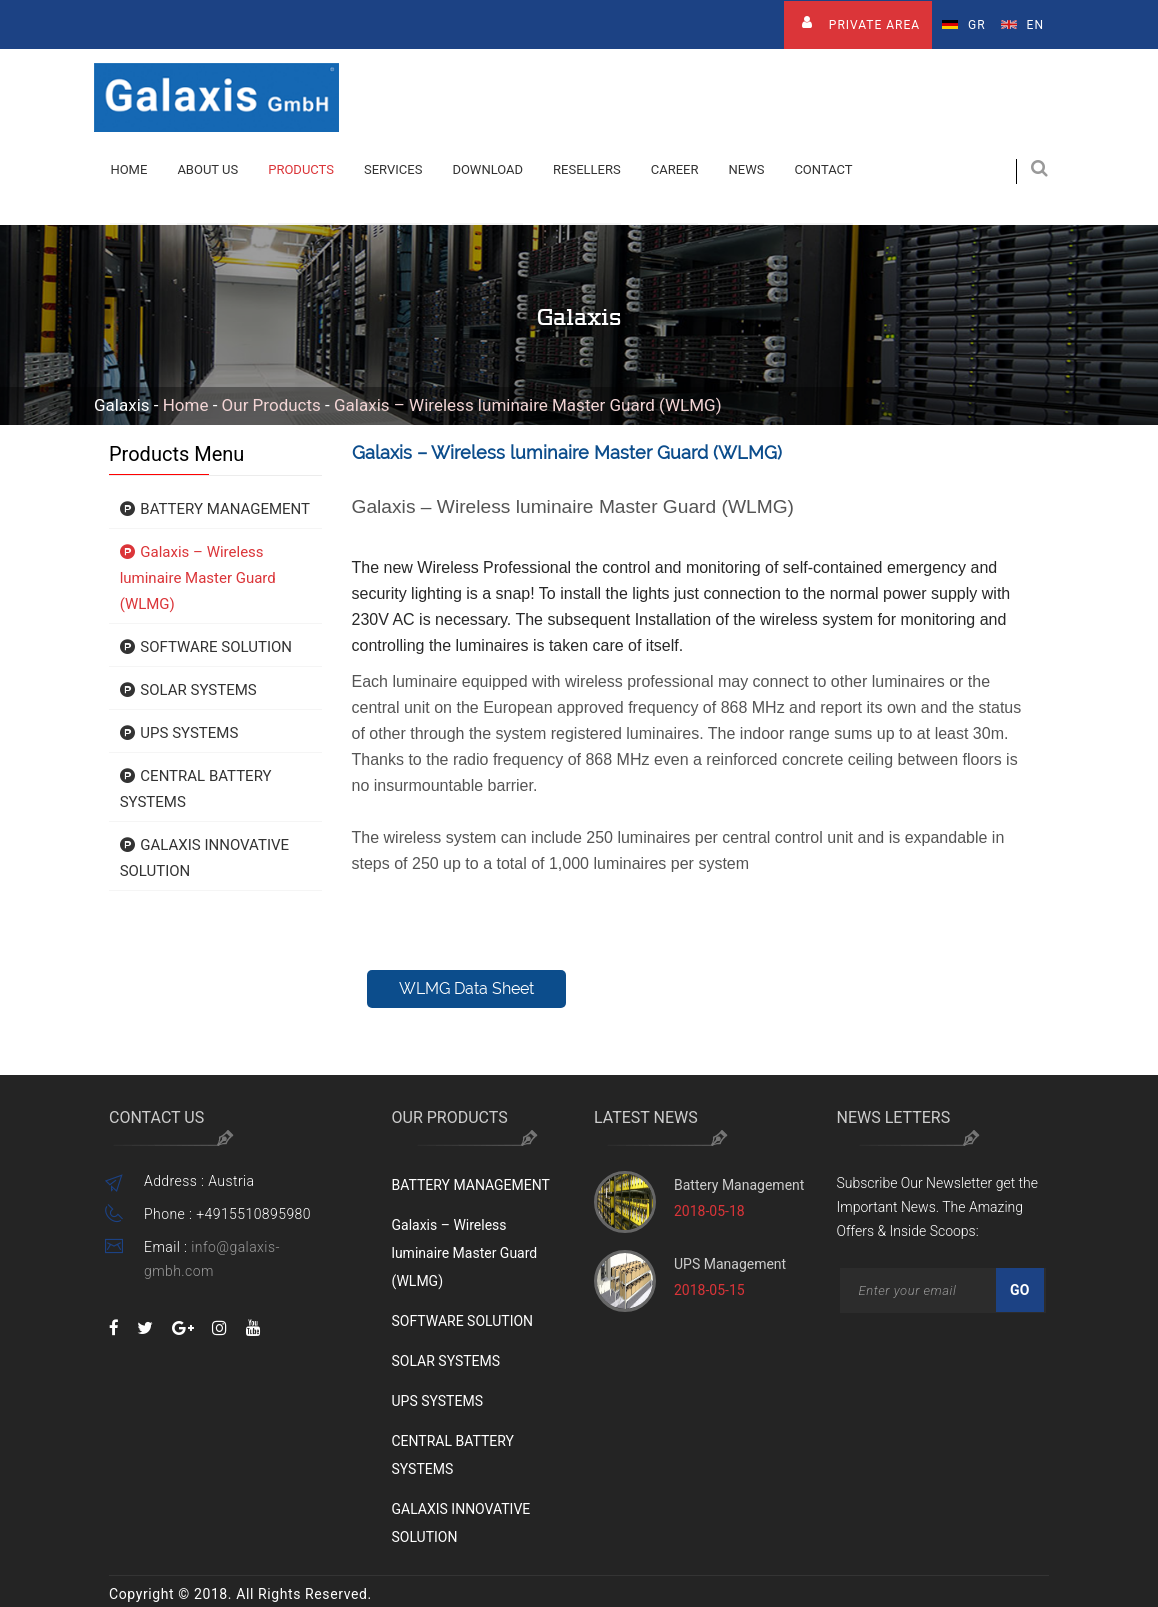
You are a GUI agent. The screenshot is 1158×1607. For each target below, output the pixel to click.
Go (1020, 1290)
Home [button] (128, 169)
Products (301, 169)
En (1022, 25)
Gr (964, 25)
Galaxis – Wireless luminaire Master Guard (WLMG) (528, 405)
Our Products (271, 405)
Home (186, 405)
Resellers (587, 169)
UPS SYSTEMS (179, 733)
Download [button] (487, 169)
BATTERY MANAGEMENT (215, 509)
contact (823, 169)
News (746, 169)
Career (675, 169)
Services (393, 169)
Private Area (858, 22)
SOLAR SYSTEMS (188, 690)
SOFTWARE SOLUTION (206, 647)
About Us (207, 169)
